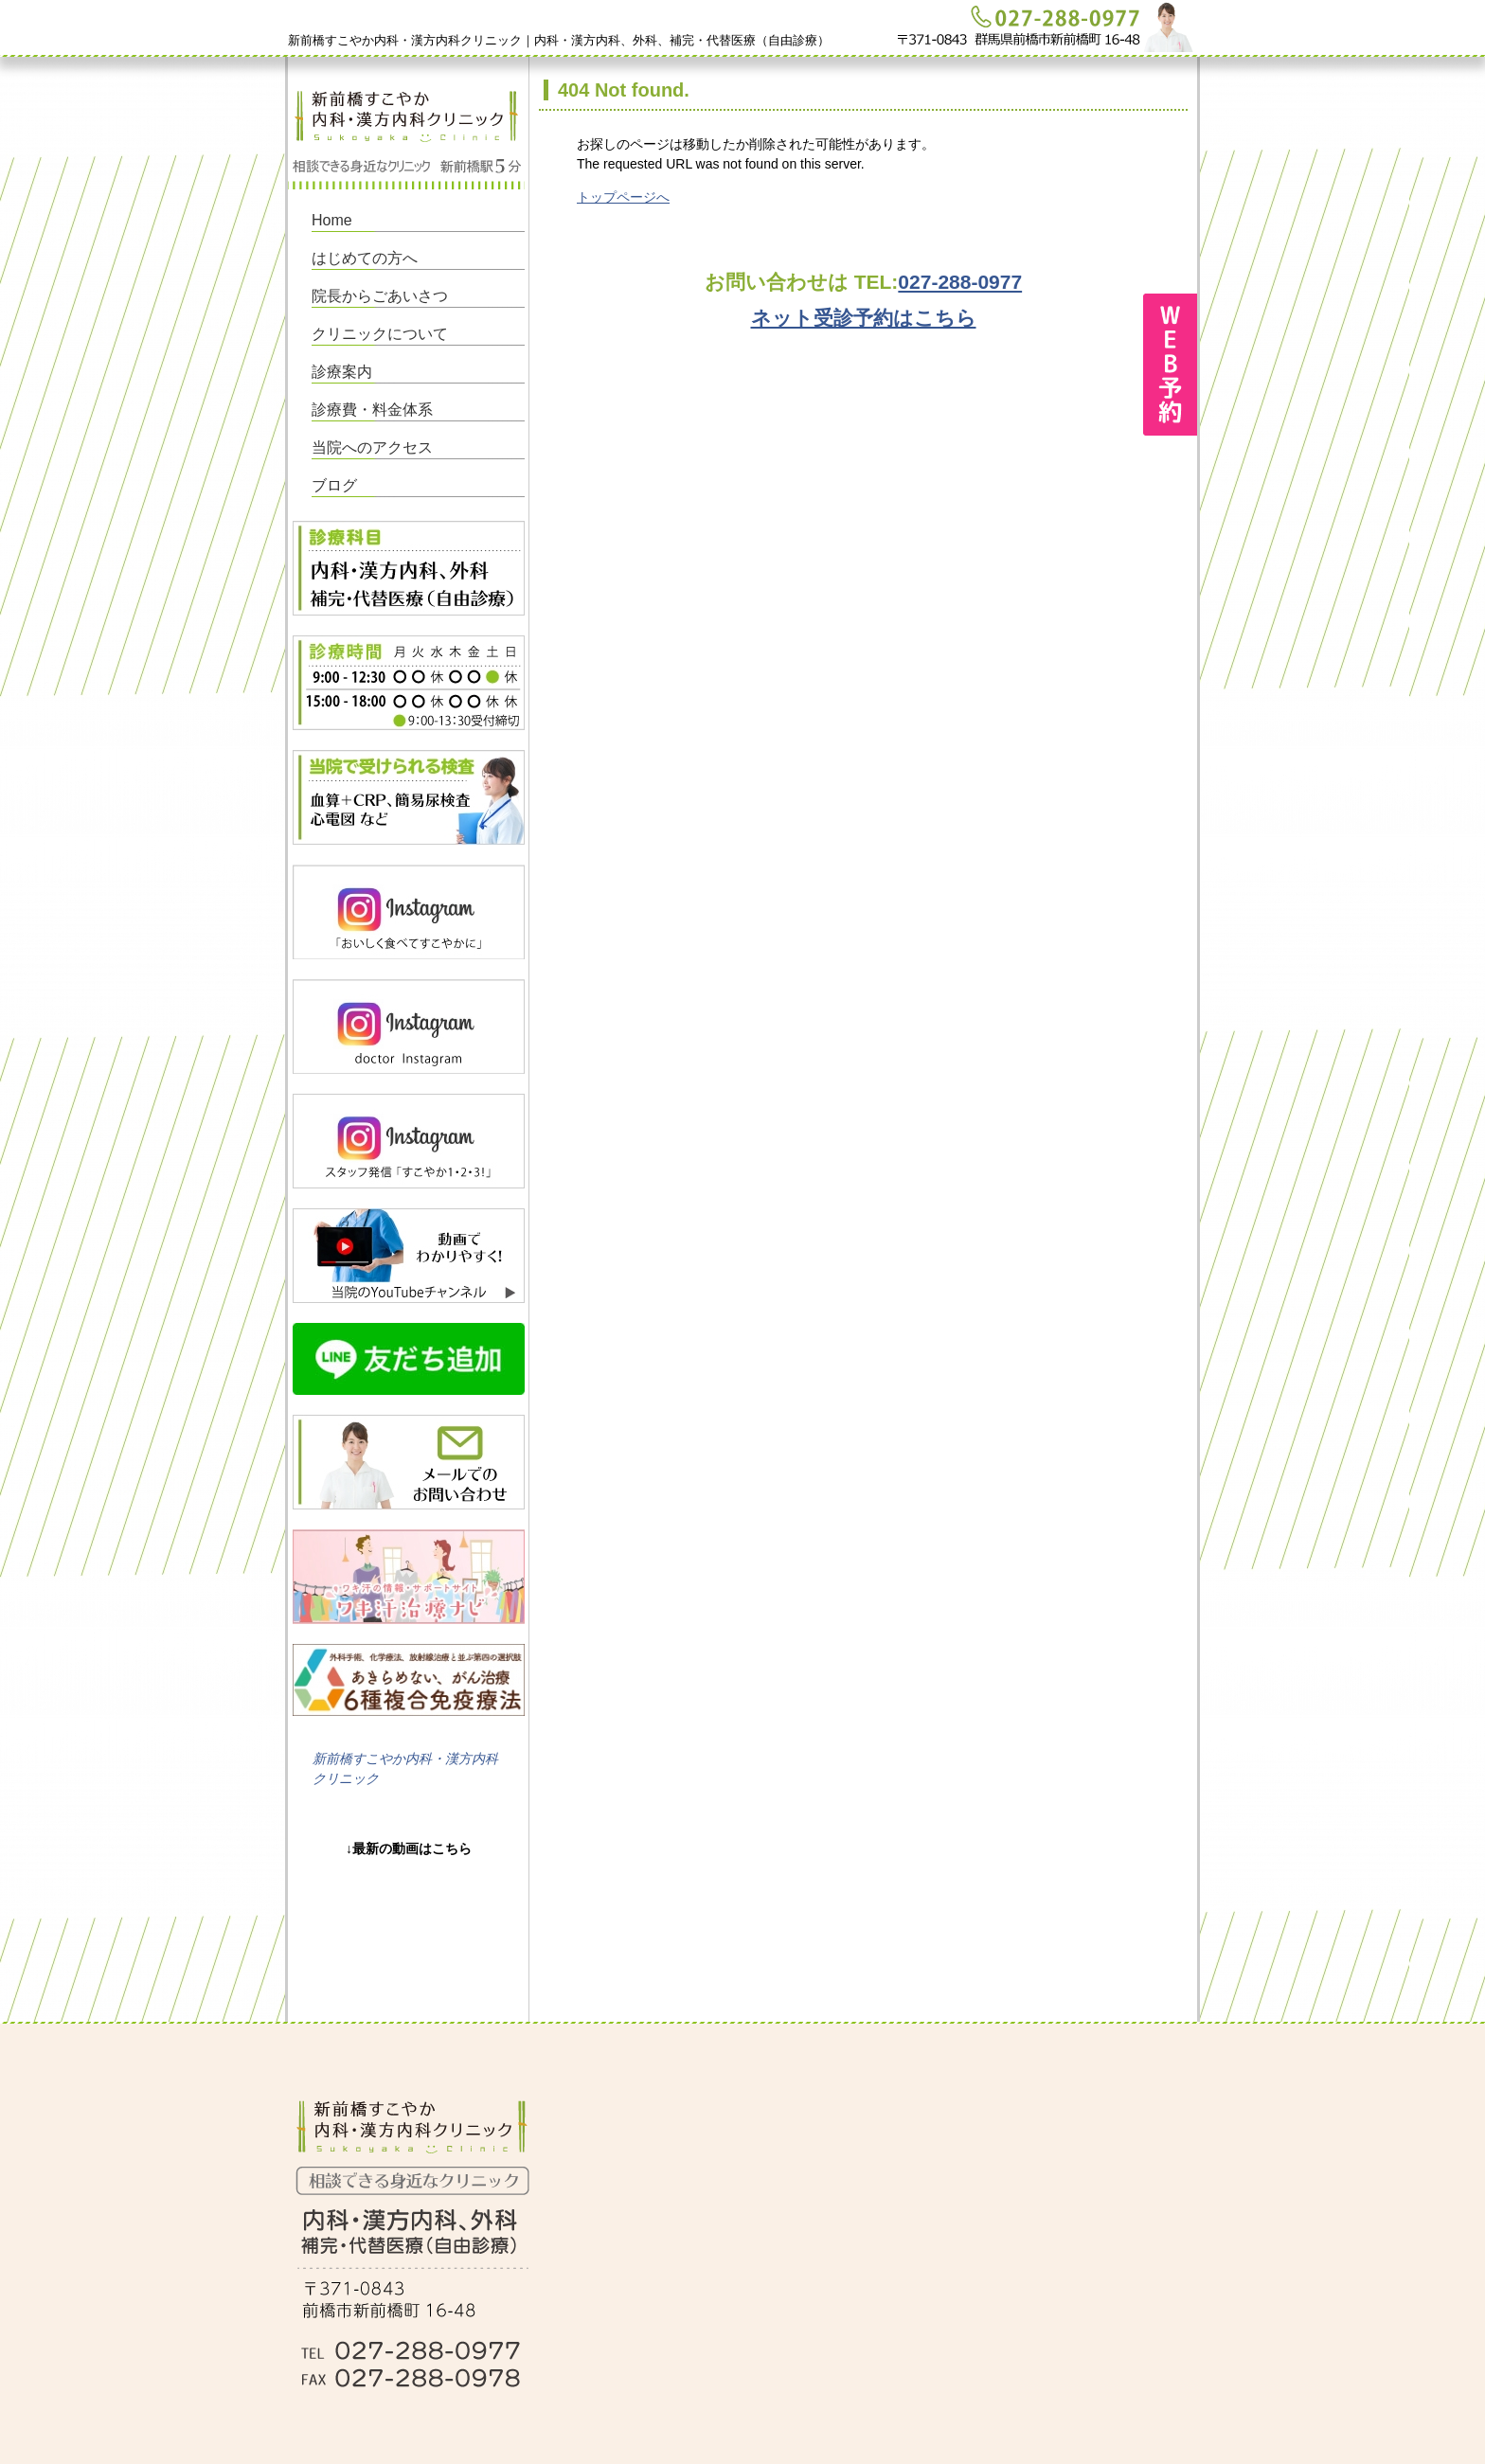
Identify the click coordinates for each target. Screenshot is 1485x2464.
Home (332, 220)
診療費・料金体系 (372, 410)
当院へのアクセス (372, 447)
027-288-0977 (960, 282)
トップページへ (623, 197)
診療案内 (342, 372)
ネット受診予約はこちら (863, 318)
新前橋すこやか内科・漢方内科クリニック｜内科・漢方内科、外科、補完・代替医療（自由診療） (559, 40)
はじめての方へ (365, 258)
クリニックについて (380, 334)
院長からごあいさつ (380, 296)
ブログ (334, 485)
